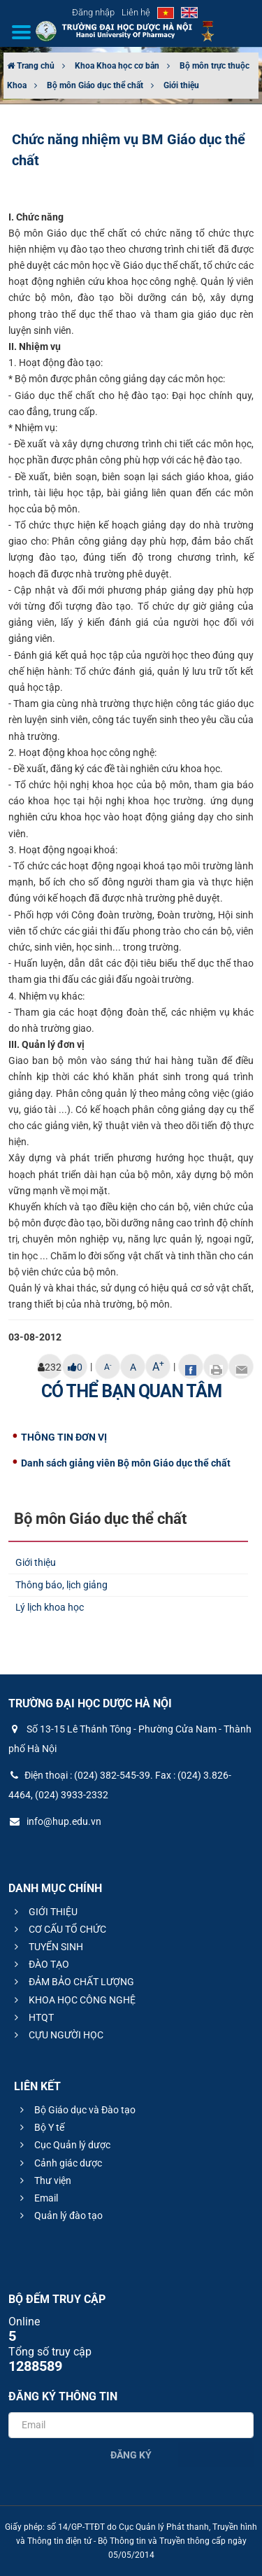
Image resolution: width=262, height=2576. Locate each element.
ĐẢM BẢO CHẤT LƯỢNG (72, 1981)
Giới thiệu (181, 85)
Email (37, 2198)
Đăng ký (131, 2454)
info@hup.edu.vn (54, 1821)
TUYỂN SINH (46, 1946)
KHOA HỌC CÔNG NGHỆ (73, 1999)
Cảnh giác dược (59, 2163)
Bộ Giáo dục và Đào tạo (76, 2109)
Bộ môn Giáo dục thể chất (95, 85)
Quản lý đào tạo (59, 2215)
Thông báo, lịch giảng (61, 1584)
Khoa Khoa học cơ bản (117, 66)
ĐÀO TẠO (39, 1964)
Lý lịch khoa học (49, 1607)
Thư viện (43, 2180)
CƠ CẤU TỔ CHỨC (58, 1929)
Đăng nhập (93, 12)
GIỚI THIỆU (44, 1911)
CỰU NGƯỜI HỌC (56, 2034)
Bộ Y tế (40, 2127)
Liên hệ (136, 12)
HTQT (32, 2017)
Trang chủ (30, 66)
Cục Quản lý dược (63, 2144)
